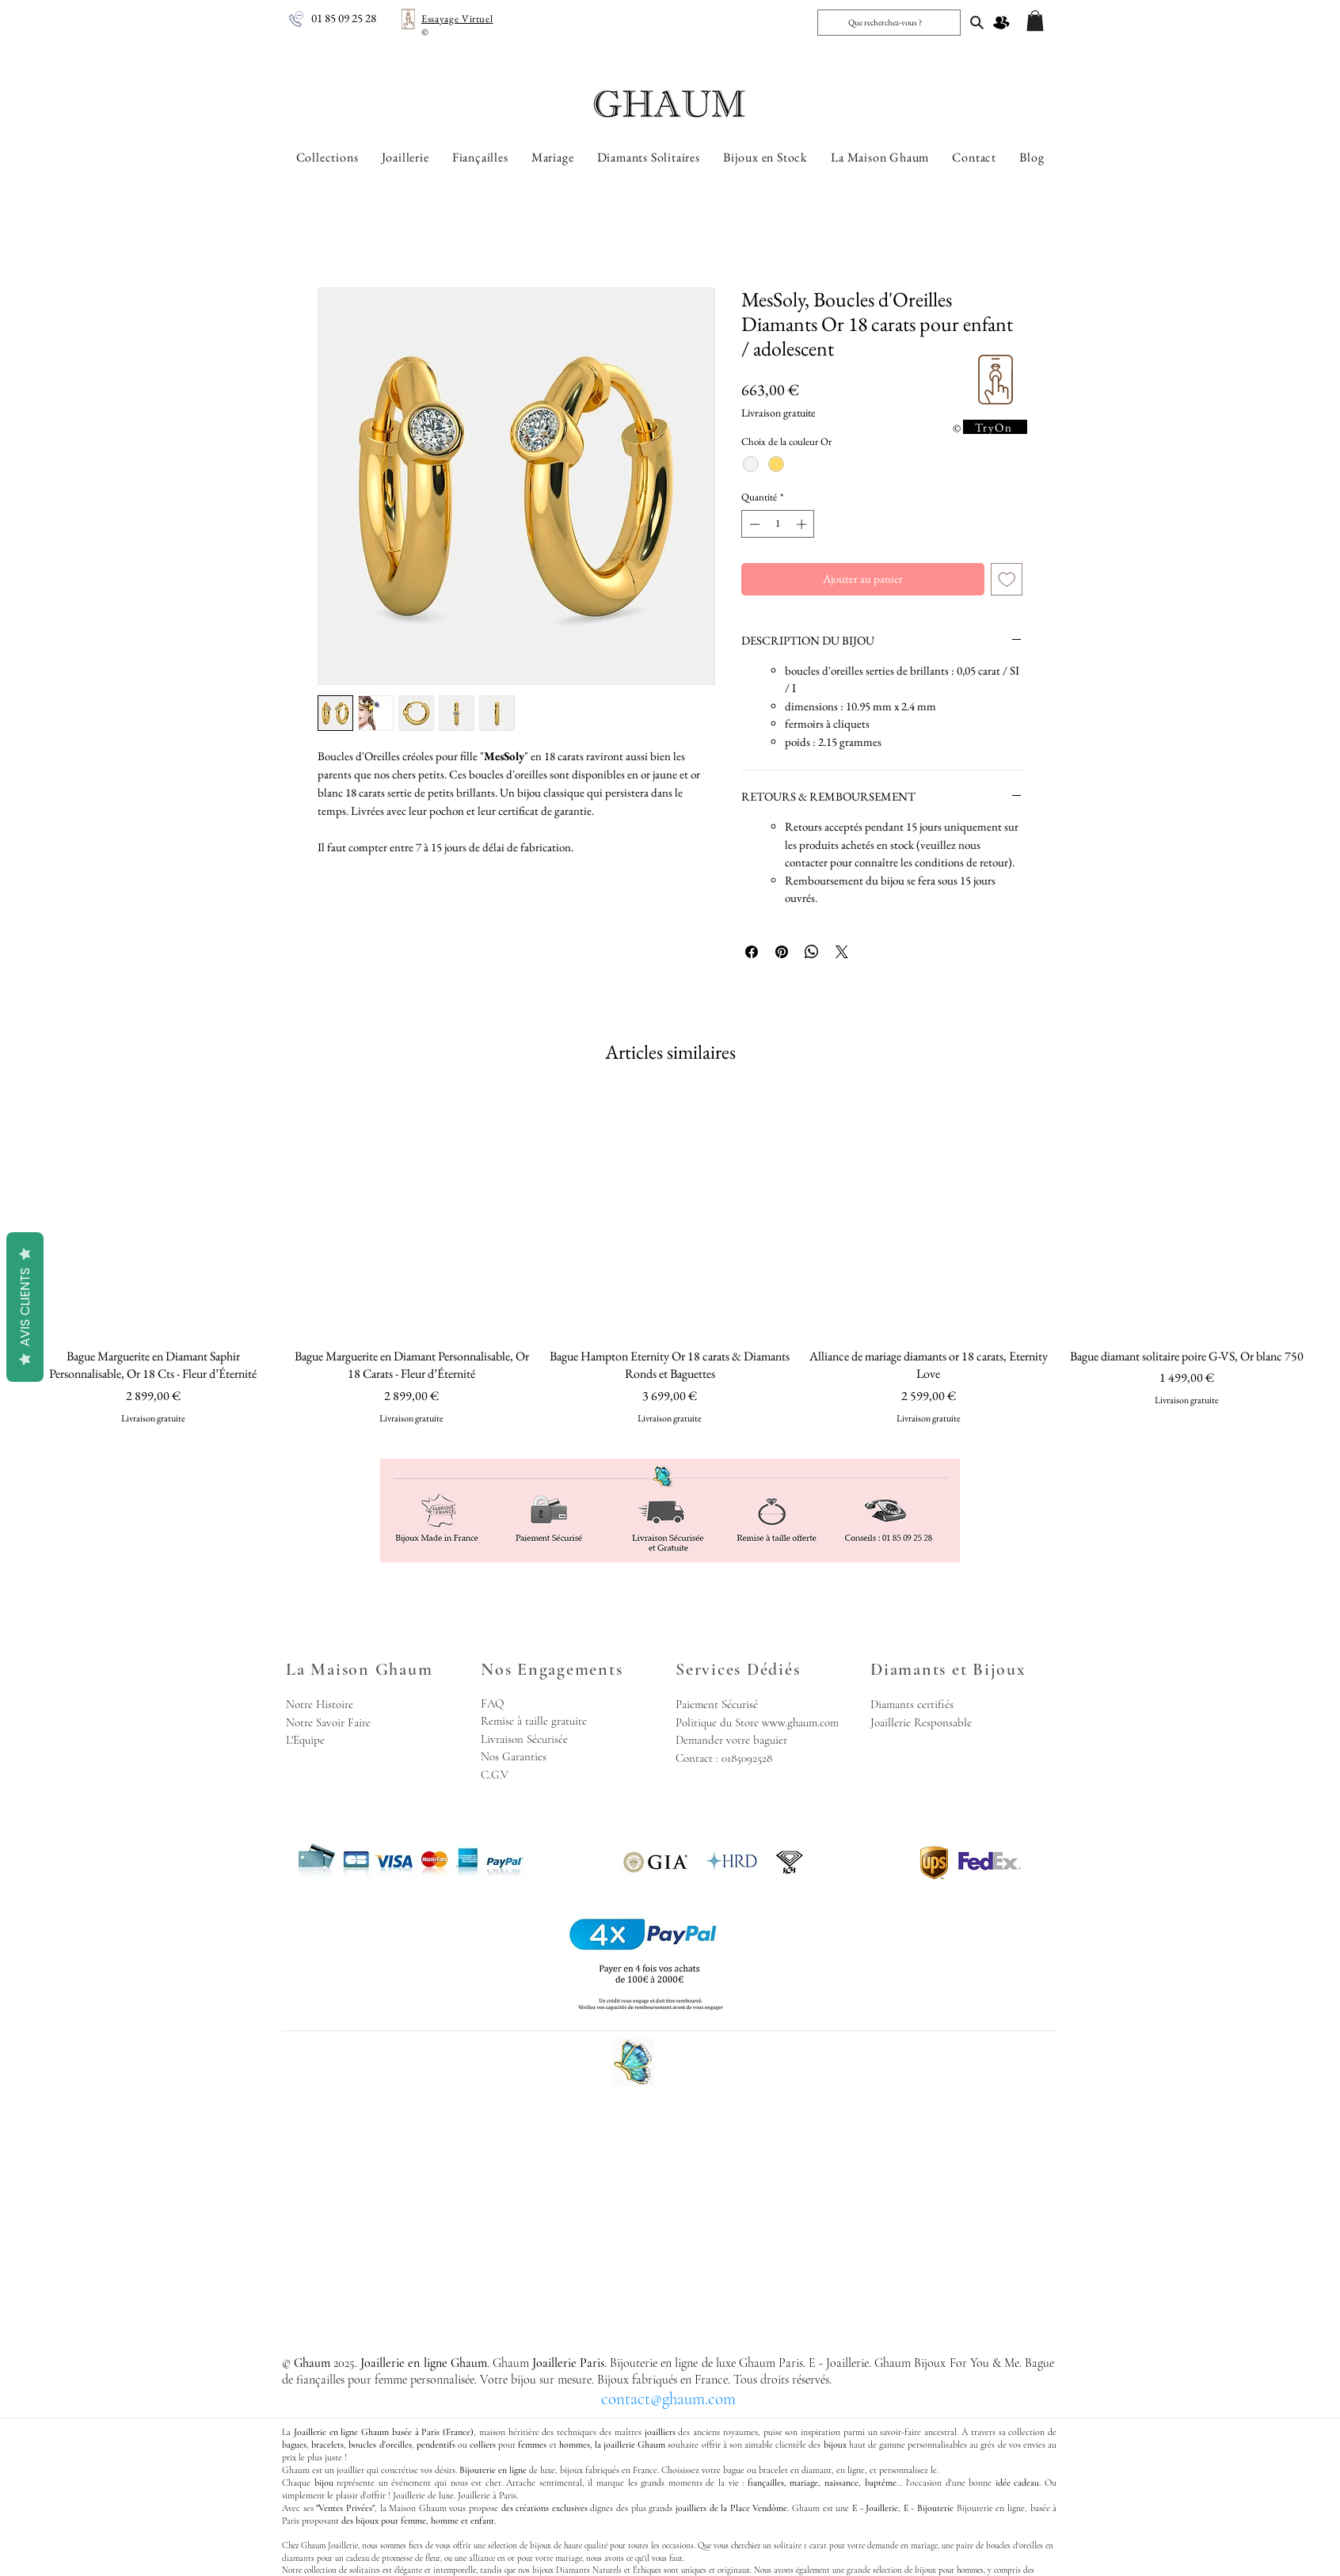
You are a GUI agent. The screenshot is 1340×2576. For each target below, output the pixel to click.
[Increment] (803, 524)
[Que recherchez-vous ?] (887, 22)
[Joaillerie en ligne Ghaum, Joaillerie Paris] (976, 22)
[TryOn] (995, 427)
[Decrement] (753, 524)
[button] (1035, 20)
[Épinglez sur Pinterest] (781, 951)
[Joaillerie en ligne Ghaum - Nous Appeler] (296, 19)
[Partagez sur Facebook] (751, 951)
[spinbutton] (778, 524)
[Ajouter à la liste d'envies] (1007, 579)
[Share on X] (841, 951)
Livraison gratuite (778, 413)
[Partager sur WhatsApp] (811, 951)
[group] (670, 1259)
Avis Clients (25, 1307)
